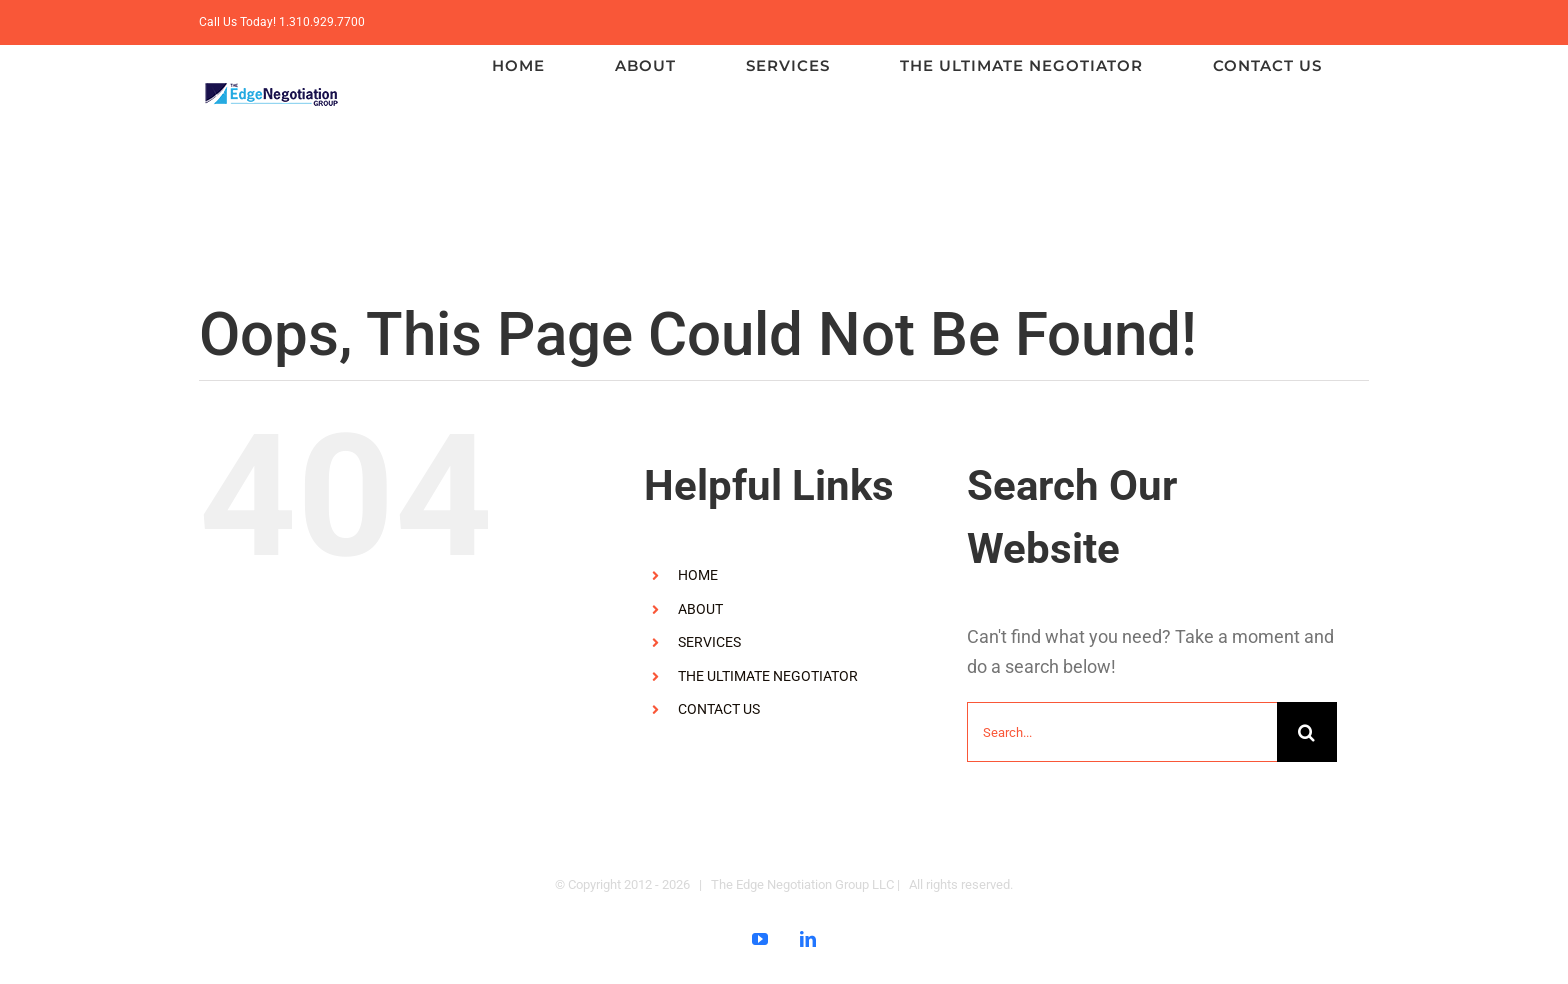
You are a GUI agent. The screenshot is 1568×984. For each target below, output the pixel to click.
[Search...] (1122, 732)
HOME (698, 575)
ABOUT (700, 609)
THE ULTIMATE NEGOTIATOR (768, 676)
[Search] (1307, 732)
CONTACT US (719, 709)
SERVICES (709, 642)
